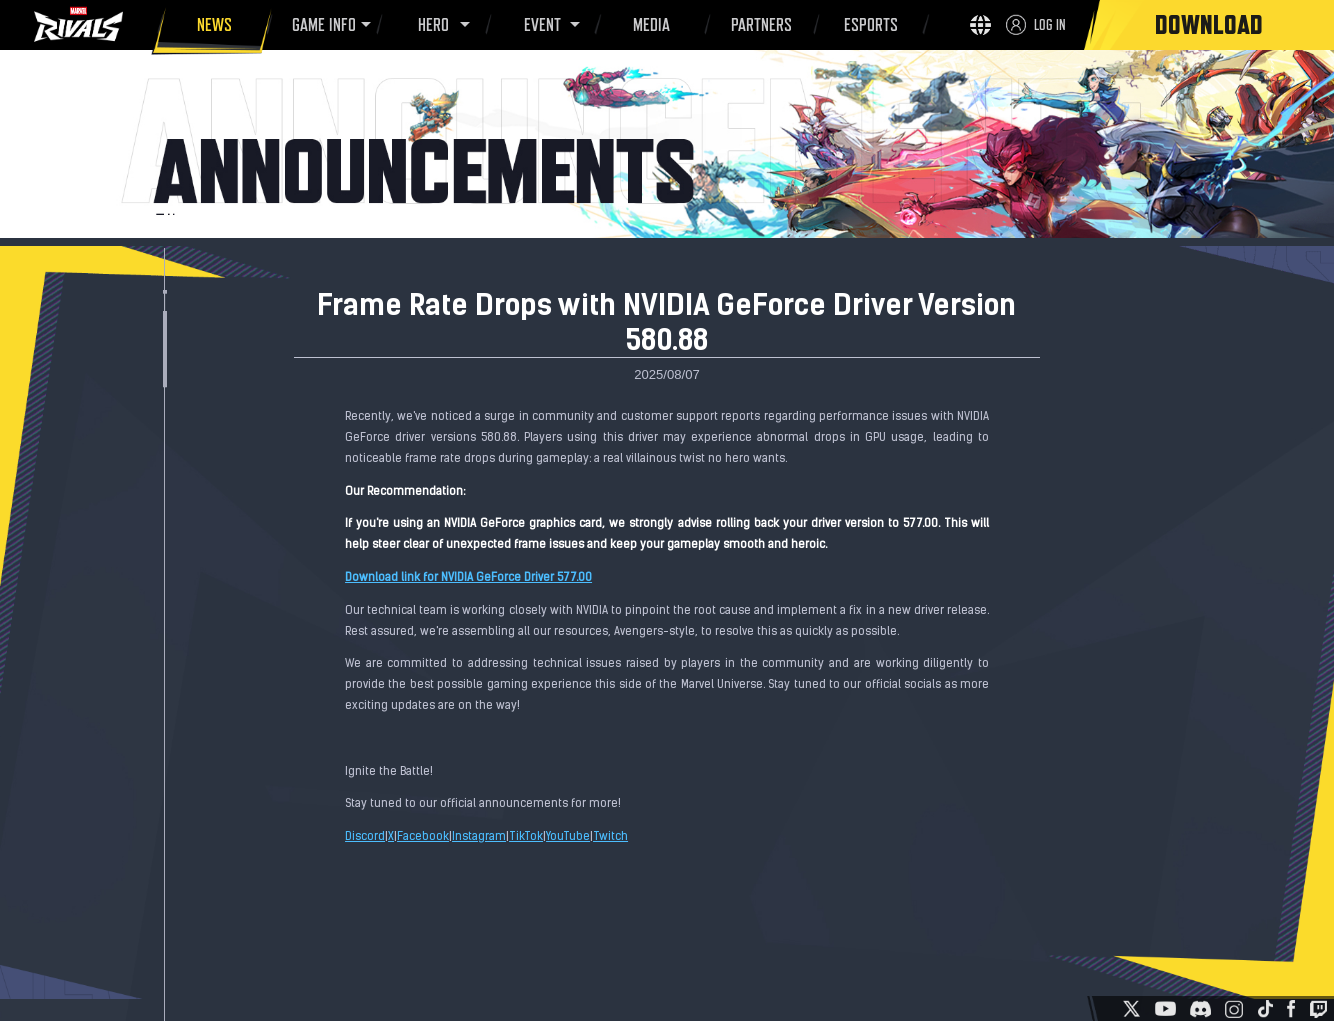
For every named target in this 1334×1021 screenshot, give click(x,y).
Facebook (423, 837)
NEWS (211, 28)
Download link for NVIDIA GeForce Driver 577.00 (468, 578)
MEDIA (648, 28)
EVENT (539, 25)
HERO (430, 25)
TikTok (526, 837)
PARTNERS (758, 28)
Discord (365, 837)
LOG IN (1050, 24)
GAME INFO (320, 25)
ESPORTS (867, 28)
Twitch (610, 837)
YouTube (568, 837)
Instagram (479, 837)
